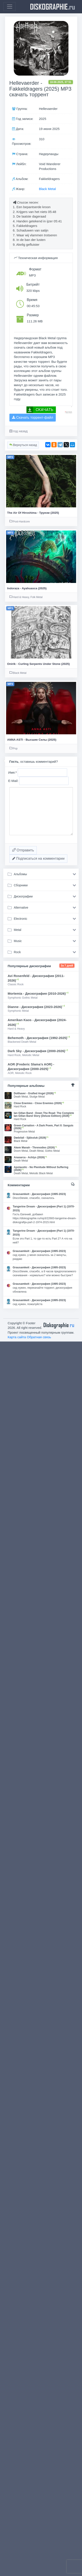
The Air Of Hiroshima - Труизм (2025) (33, 512)
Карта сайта (17, 1337)
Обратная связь (39, 1337)
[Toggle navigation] (9, 6)
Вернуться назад (23, 445)
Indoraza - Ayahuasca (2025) (27, 588)
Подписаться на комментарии (38, 858)
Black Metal (47, 189)
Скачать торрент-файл (32, 417)
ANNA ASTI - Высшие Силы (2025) (31, 739)
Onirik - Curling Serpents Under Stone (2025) (38, 664)
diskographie (52, 6)
